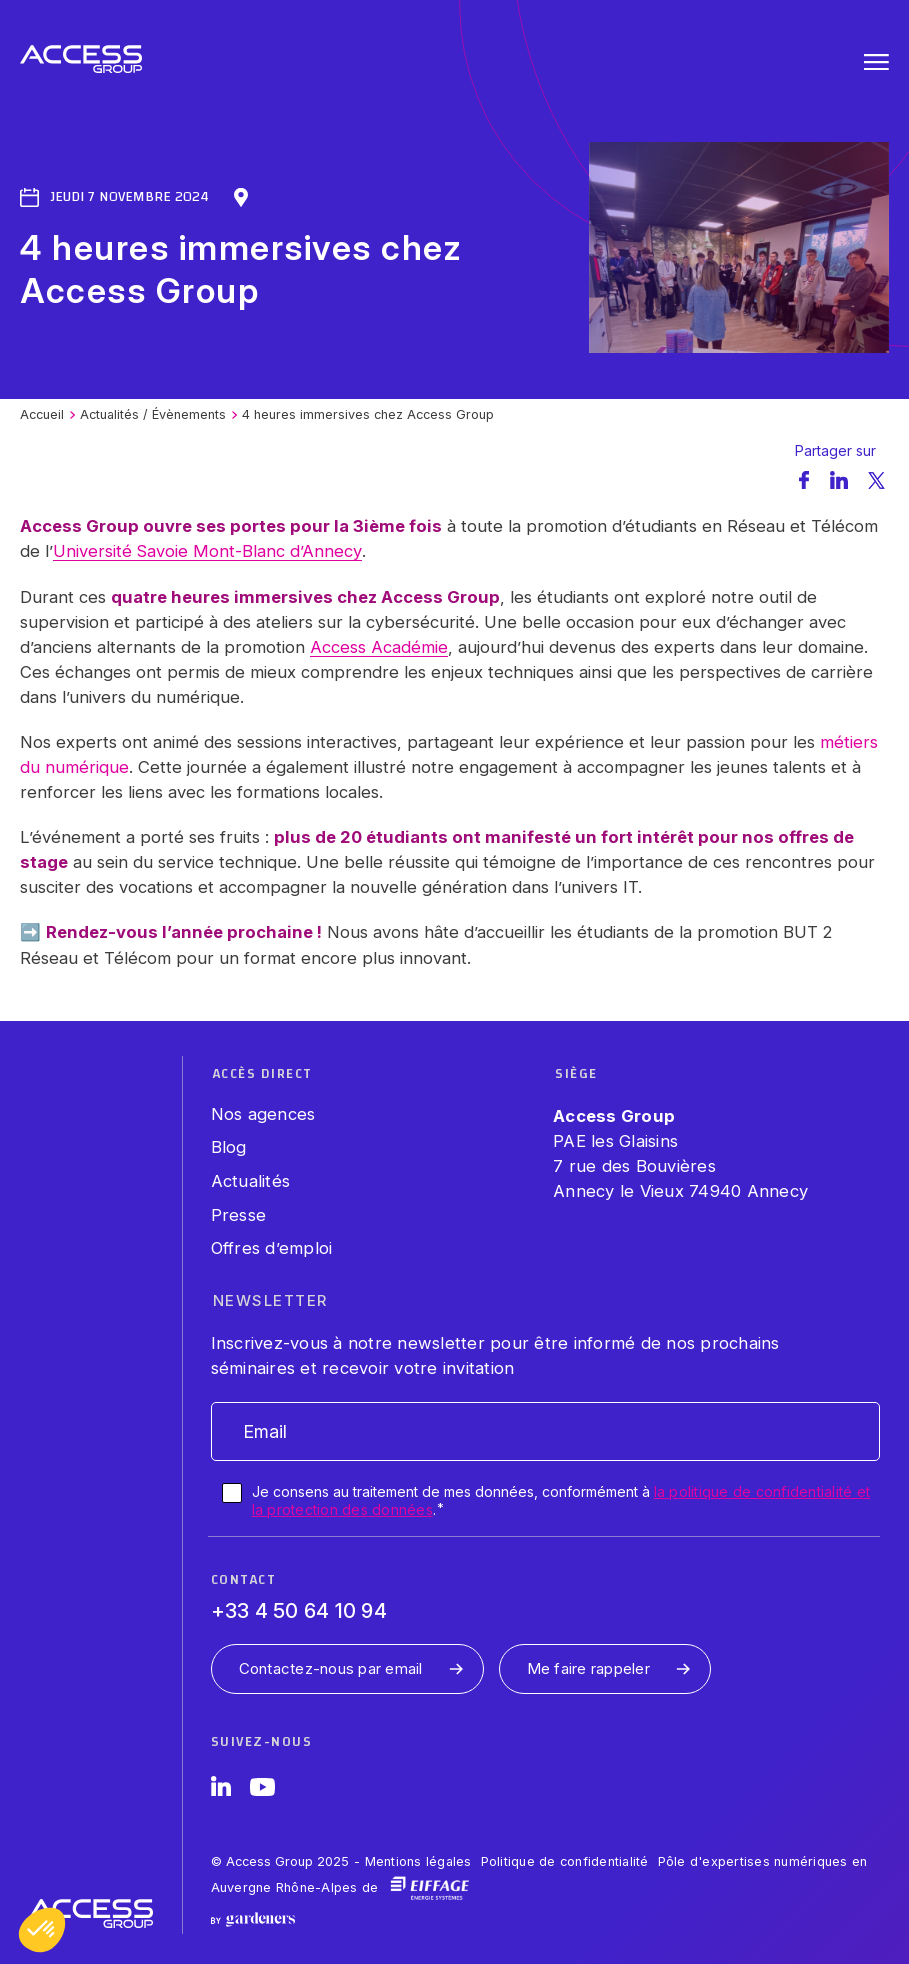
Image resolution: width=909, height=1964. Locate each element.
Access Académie (379, 647)
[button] (42, 1930)
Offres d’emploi (272, 1248)
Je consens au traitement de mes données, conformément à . (561, 1500)
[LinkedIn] (221, 1790)
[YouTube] (262, 1790)
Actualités (251, 1181)
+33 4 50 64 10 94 (299, 1611)
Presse (239, 1215)
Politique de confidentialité (565, 1861)
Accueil (42, 414)
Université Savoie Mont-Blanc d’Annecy (207, 551)
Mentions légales (418, 1861)
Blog (229, 1147)
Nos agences (263, 1114)
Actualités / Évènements (153, 414)
